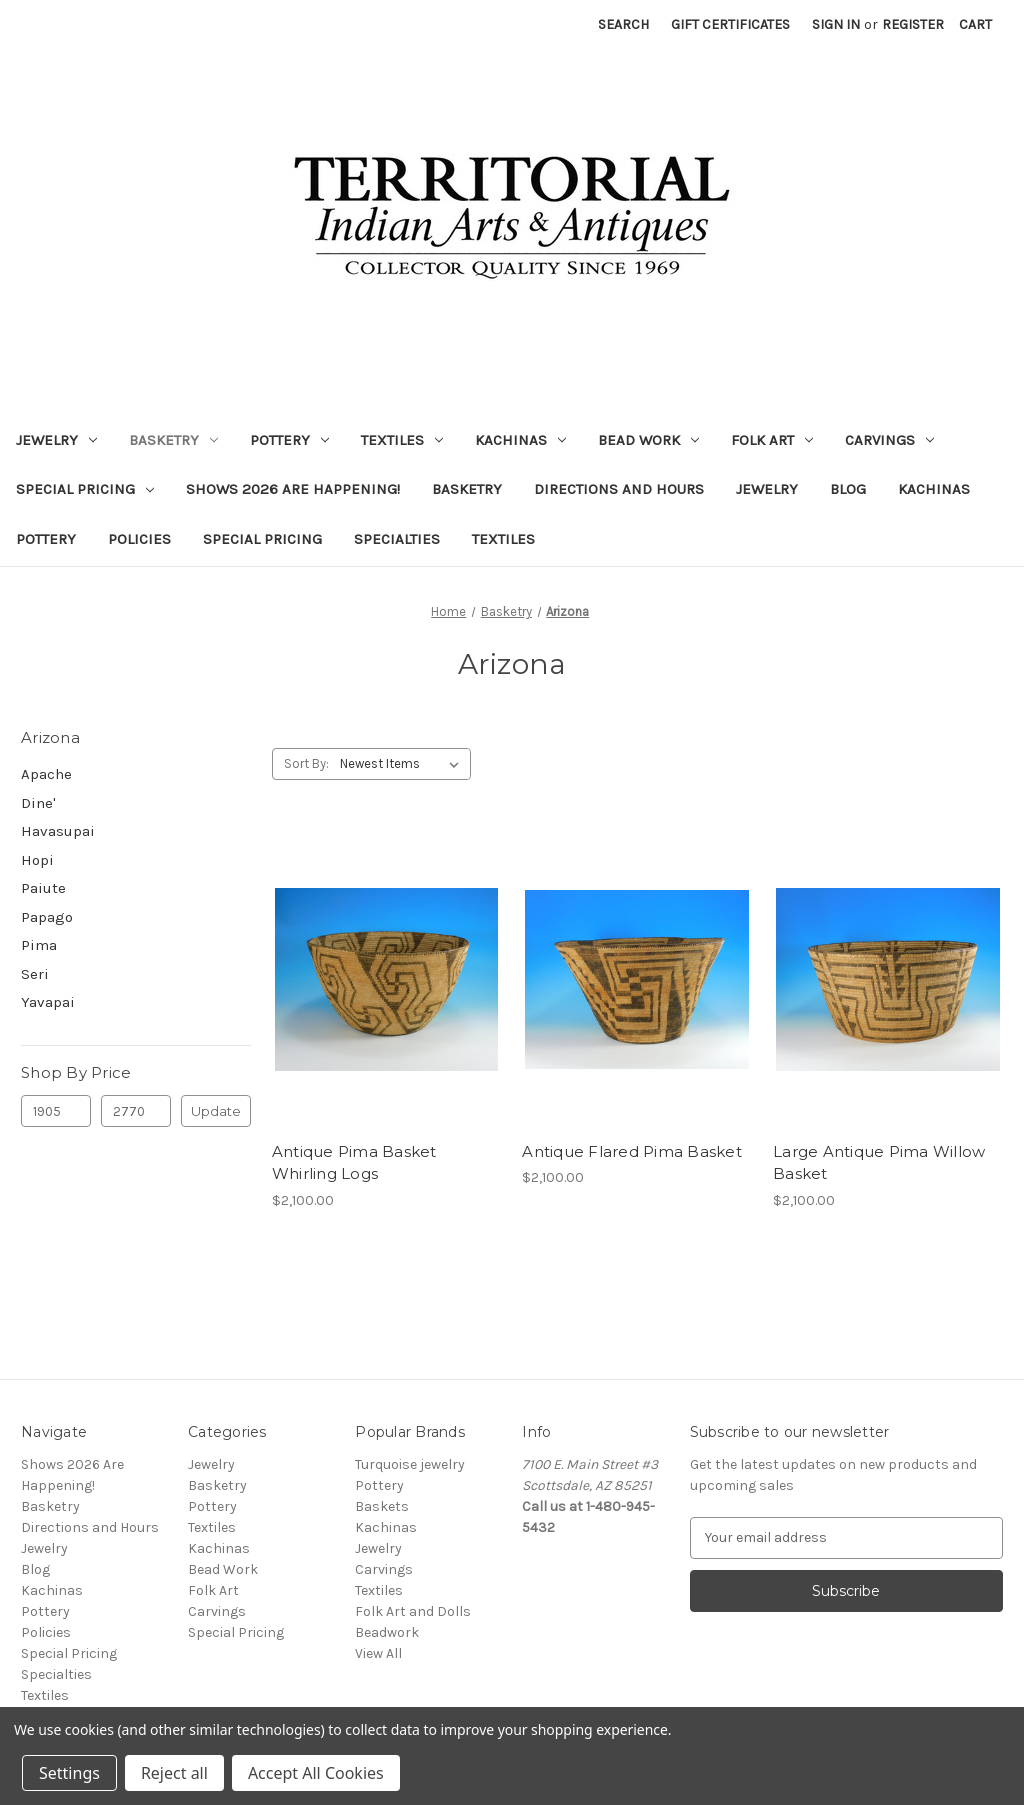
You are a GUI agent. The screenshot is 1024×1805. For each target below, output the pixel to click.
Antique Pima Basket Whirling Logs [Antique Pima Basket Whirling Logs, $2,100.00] (354, 1163)
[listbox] (403, 764)
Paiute (43, 888)
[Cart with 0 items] (975, 24)
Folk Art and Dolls (413, 1611)
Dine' (38, 803)
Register (913, 24)
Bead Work (648, 440)
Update (216, 1111)
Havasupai (58, 831)
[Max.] (136, 1111)
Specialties (397, 539)
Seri (35, 974)
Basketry (173, 440)
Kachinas (520, 440)
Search (623, 24)
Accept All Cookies (316, 1773)
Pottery (289, 440)
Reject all (174, 1773)
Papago (47, 917)
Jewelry (56, 440)
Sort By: (306, 763)
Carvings (889, 440)
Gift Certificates (730, 24)
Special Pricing (85, 489)
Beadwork (387, 1632)
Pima (39, 945)
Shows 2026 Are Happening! (293, 489)
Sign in (836, 24)
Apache (46, 774)
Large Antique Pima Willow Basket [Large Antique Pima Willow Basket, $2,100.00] (879, 1163)
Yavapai (48, 1002)
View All (378, 1653)
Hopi (37, 860)
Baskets (382, 1506)
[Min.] (56, 1111)
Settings (69, 1773)
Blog (848, 489)
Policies (139, 539)
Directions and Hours (619, 489)
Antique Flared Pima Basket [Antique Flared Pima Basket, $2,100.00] (632, 1151)
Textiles (402, 440)
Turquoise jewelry (410, 1464)
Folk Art (772, 440)
